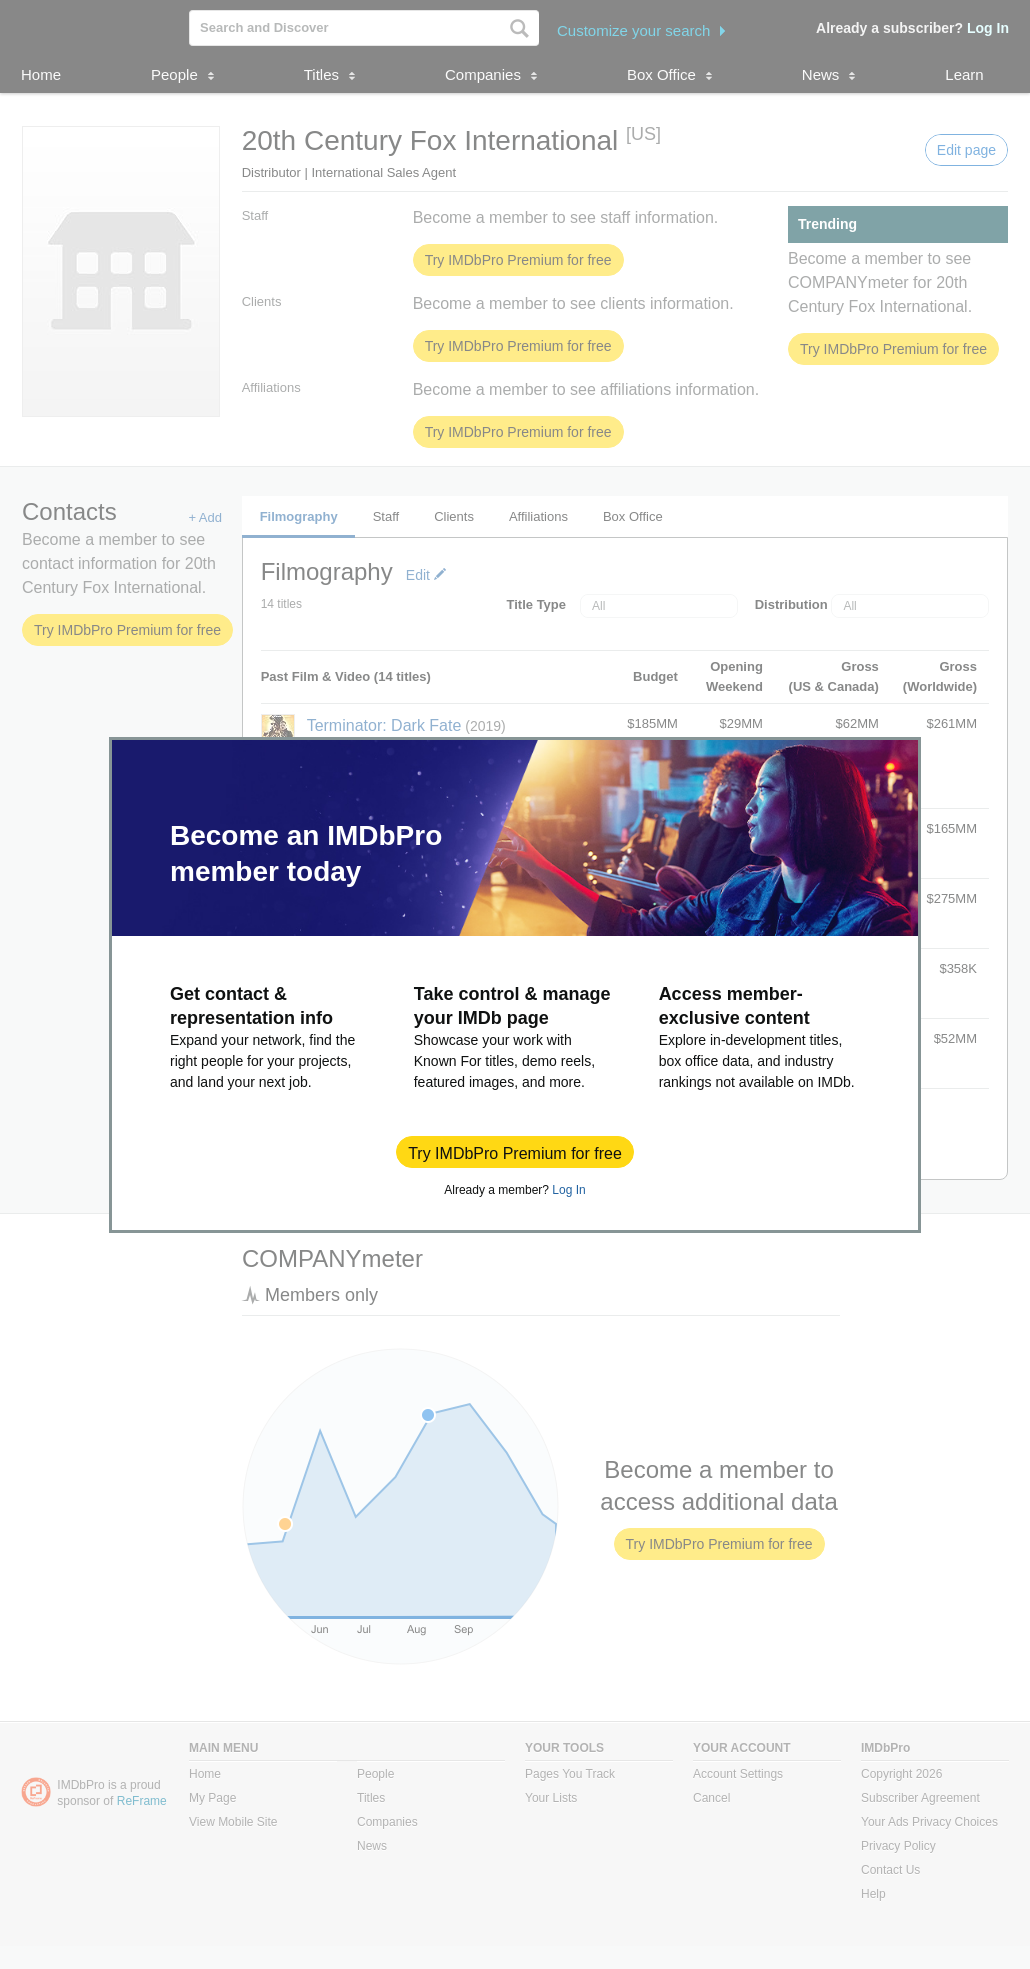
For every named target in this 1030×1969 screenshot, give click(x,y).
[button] (515, 1152)
